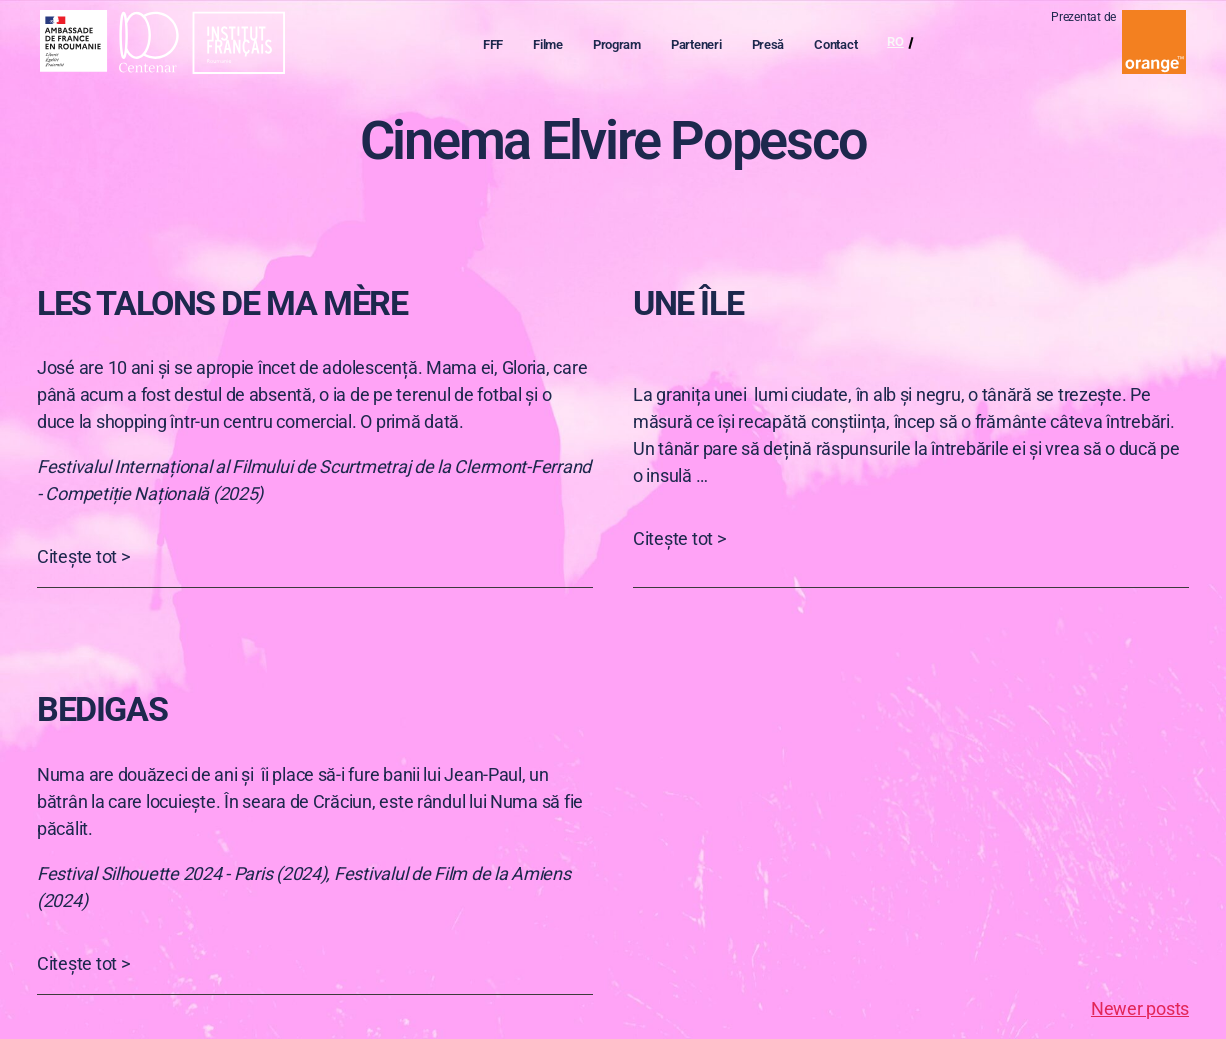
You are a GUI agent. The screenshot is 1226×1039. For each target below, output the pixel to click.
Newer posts (1140, 1008)
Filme (557, 46)
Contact (844, 46)
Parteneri (705, 46)
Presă (777, 46)
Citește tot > (83, 556)
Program (626, 46)
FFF (502, 46)
